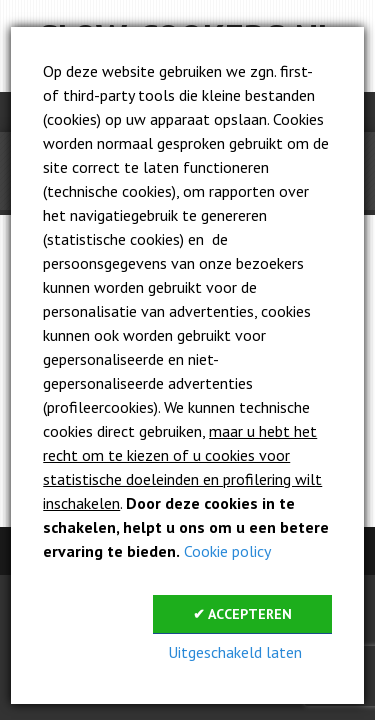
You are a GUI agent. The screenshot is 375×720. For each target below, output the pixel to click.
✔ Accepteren (242, 614)
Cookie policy (227, 551)
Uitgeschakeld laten (235, 652)
